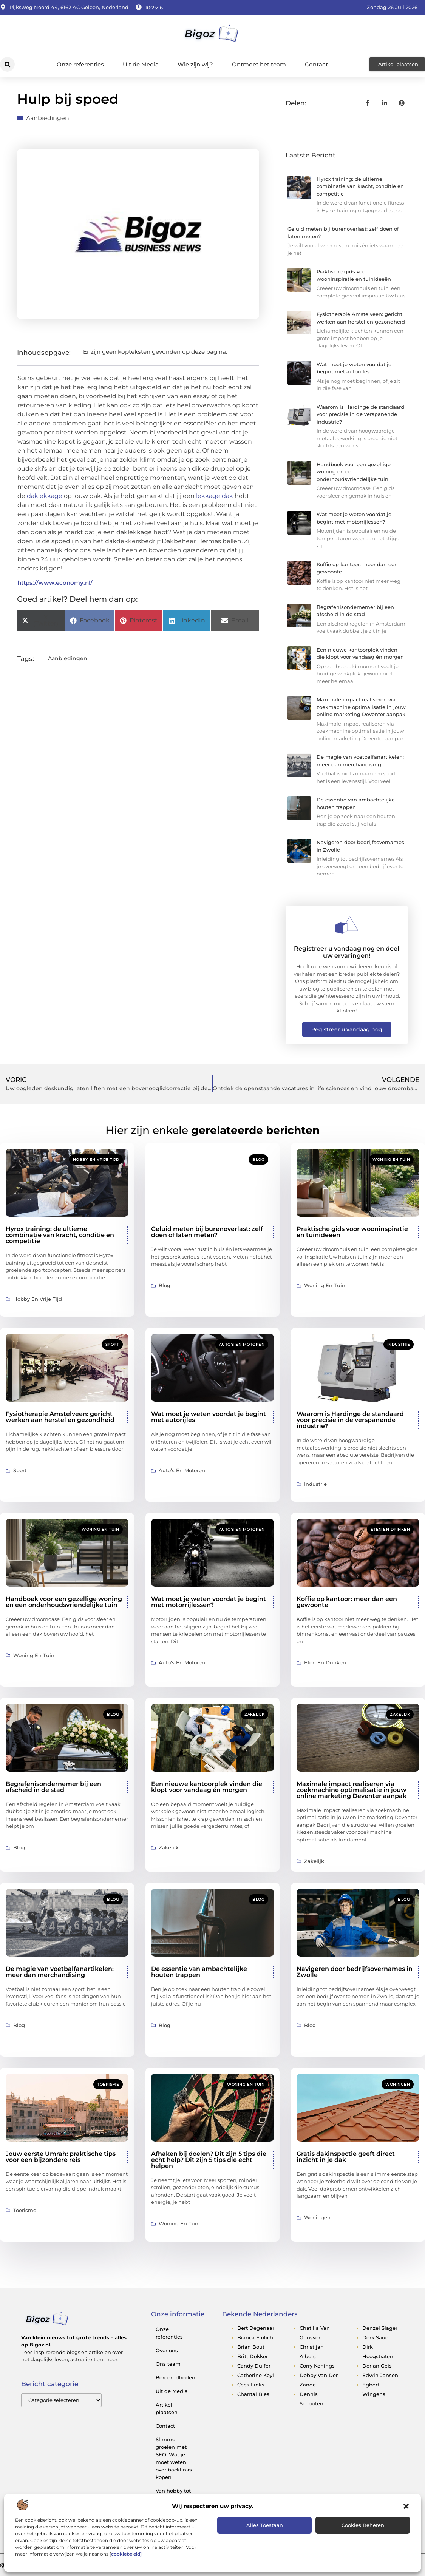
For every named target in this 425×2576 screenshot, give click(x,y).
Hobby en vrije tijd (96, 1159)
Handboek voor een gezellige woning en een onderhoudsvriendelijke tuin (354, 471)
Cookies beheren (363, 2525)
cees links (250, 2385)
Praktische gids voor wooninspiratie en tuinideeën (352, 1232)
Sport (112, 1344)
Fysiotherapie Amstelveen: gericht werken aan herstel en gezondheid (60, 1417)
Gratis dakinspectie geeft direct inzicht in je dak (346, 2156)
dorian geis (377, 2366)
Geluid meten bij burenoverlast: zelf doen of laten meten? (207, 1232)
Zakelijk (254, 1714)
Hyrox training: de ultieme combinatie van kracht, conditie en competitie (360, 186)
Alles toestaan (264, 2525)
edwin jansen (380, 2375)
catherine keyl (255, 2375)
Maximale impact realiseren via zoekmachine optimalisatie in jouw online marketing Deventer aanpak (361, 706)
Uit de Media (141, 64)
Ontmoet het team (259, 64)
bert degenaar (255, 2328)
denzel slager (379, 2328)
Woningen (397, 2084)
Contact (316, 64)
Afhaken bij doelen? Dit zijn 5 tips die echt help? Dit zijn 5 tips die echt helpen (208, 2159)
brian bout (250, 2347)
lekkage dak (214, 495)
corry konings (317, 2366)
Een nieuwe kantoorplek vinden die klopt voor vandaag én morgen (206, 1786)
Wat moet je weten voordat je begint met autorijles (208, 1417)
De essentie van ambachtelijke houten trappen (199, 1971)
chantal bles (253, 2394)
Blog (258, 1159)
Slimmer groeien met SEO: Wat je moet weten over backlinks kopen (174, 2458)
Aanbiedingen (47, 118)
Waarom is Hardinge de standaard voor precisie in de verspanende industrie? (360, 414)
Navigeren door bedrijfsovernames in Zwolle (355, 1971)
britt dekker (252, 2356)
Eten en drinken (390, 1529)
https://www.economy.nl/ (55, 582)
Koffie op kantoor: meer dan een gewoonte (347, 1601)
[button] (406, 2506)
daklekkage (44, 495)
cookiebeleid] (126, 2554)
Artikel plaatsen (167, 2408)
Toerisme (108, 2084)
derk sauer (376, 2337)
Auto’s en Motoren (242, 1344)
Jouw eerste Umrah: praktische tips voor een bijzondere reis (61, 2156)
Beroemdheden (175, 2377)
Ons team (168, 2364)
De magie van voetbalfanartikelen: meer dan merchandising (60, 1971)
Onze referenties (80, 64)
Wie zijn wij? (195, 64)
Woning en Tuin (391, 1159)
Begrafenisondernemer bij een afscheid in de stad (53, 1786)
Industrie (398, 1344)
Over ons (167, 2350)
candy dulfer (253, 2366)
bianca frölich (255, 2337)
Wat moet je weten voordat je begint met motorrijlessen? (208, 1601)
